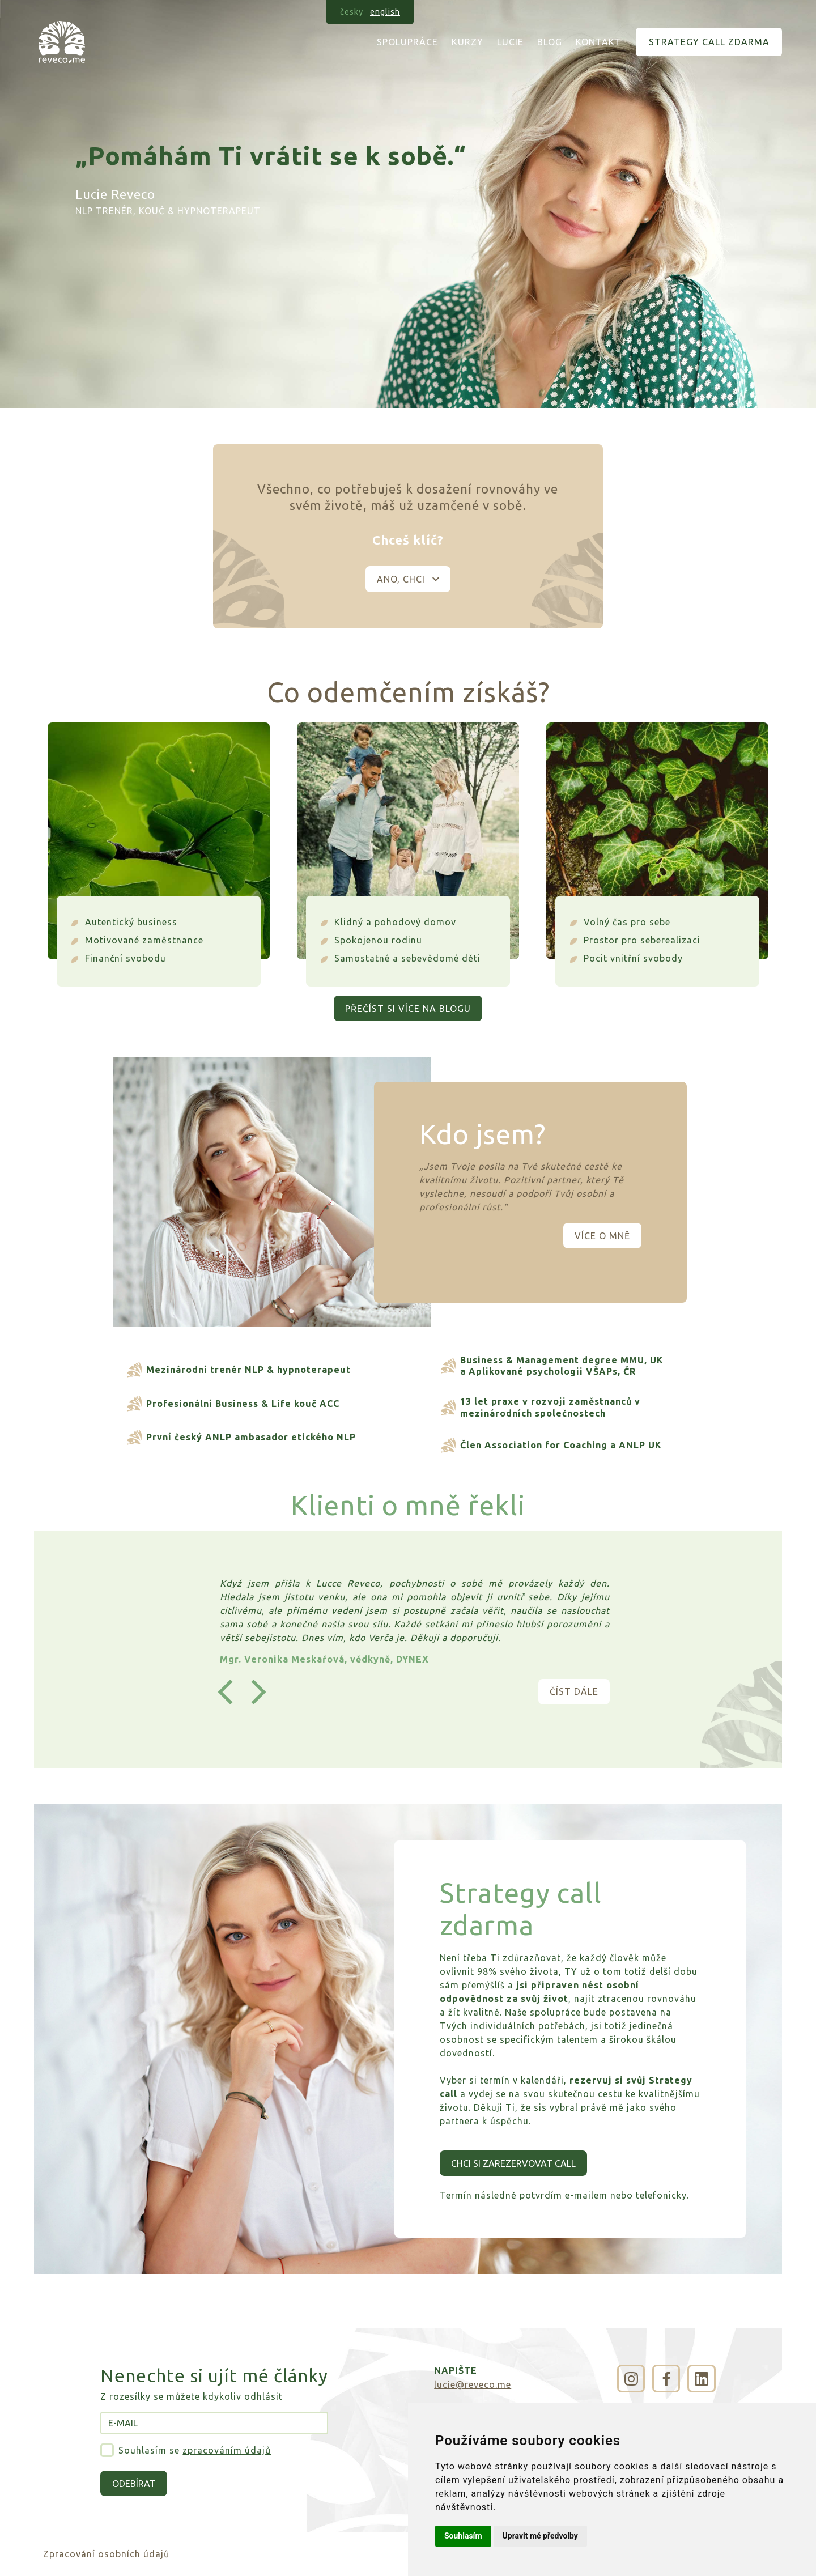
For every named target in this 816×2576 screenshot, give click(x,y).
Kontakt (599, 42)
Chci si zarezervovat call (513, 2163)
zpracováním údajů (226, 2450)
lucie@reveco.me (472, 2384)
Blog (549, 42)
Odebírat (134, 2484)
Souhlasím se (194, 2450)
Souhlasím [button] (463, 2535)
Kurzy (467, 42)
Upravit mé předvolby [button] (540, 2535)
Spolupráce (407, 42)
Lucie (510, 42)
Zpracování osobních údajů (106, 2554)
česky (351, 11)
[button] (225, 1692)
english (385, 11)
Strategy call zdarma (709, 42)
